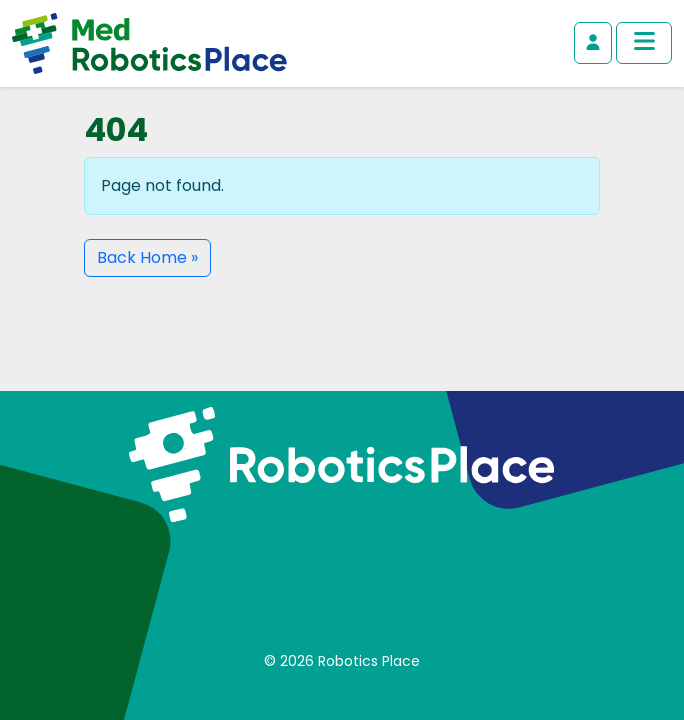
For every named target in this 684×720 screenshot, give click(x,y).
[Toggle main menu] (644, 43)
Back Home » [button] (147, 257)
